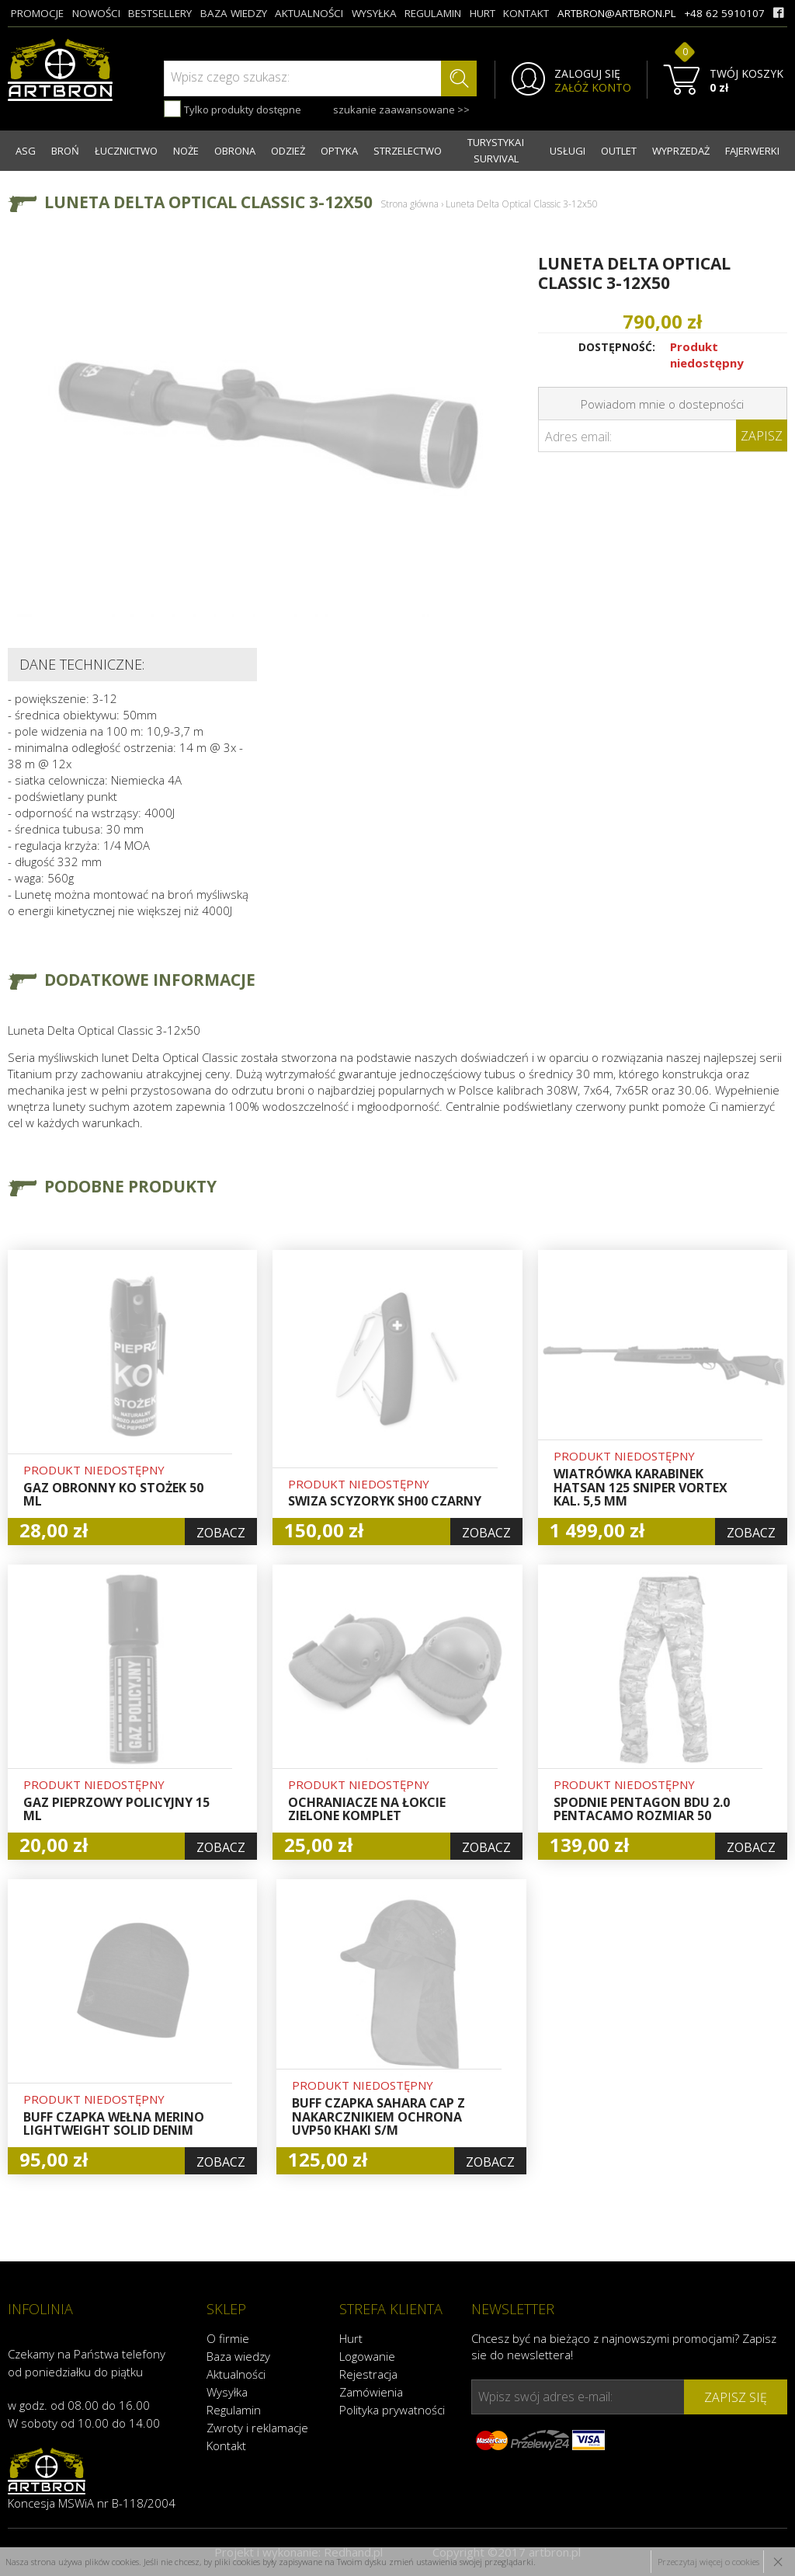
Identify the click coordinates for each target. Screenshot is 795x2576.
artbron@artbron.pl (616, 13)
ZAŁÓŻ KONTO (592, 88)
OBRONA (234, 151)
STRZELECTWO (407, 151)
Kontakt (226, 2445)
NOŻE (186, 151)
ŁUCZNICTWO (126, 151)
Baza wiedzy (238, 2356)
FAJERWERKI (752, 151)
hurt (482, 13)
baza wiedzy (233, 13)
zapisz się (735, 2397)
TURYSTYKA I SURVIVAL (495, 150)
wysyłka (374, 13)
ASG (26, 151)
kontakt (526, 13)
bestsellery (160, 13)
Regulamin (234, 2410)
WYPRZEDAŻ (681, 151)
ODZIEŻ (288, 151)
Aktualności (236, 2374)
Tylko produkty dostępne (232, 108)
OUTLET (619, 151)
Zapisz (762, 435)
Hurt (351, 2338)
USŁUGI (567, 151)
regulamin (432, 13)
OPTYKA (339, 151)
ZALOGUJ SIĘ (587, 74)
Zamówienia (371, 2392)
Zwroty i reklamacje (257, 2427)
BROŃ (65, 151)
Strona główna (409, 204)
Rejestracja (368, 2374)
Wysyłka (227, 2392)
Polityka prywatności (392, 2410)
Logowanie (367, 2356)
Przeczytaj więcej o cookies (708, 2561)
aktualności (309, 13)
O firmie (228, 2338)
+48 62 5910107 (724, 13)
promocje (37, 13)
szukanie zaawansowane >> (401, 110)
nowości (96, 13)
